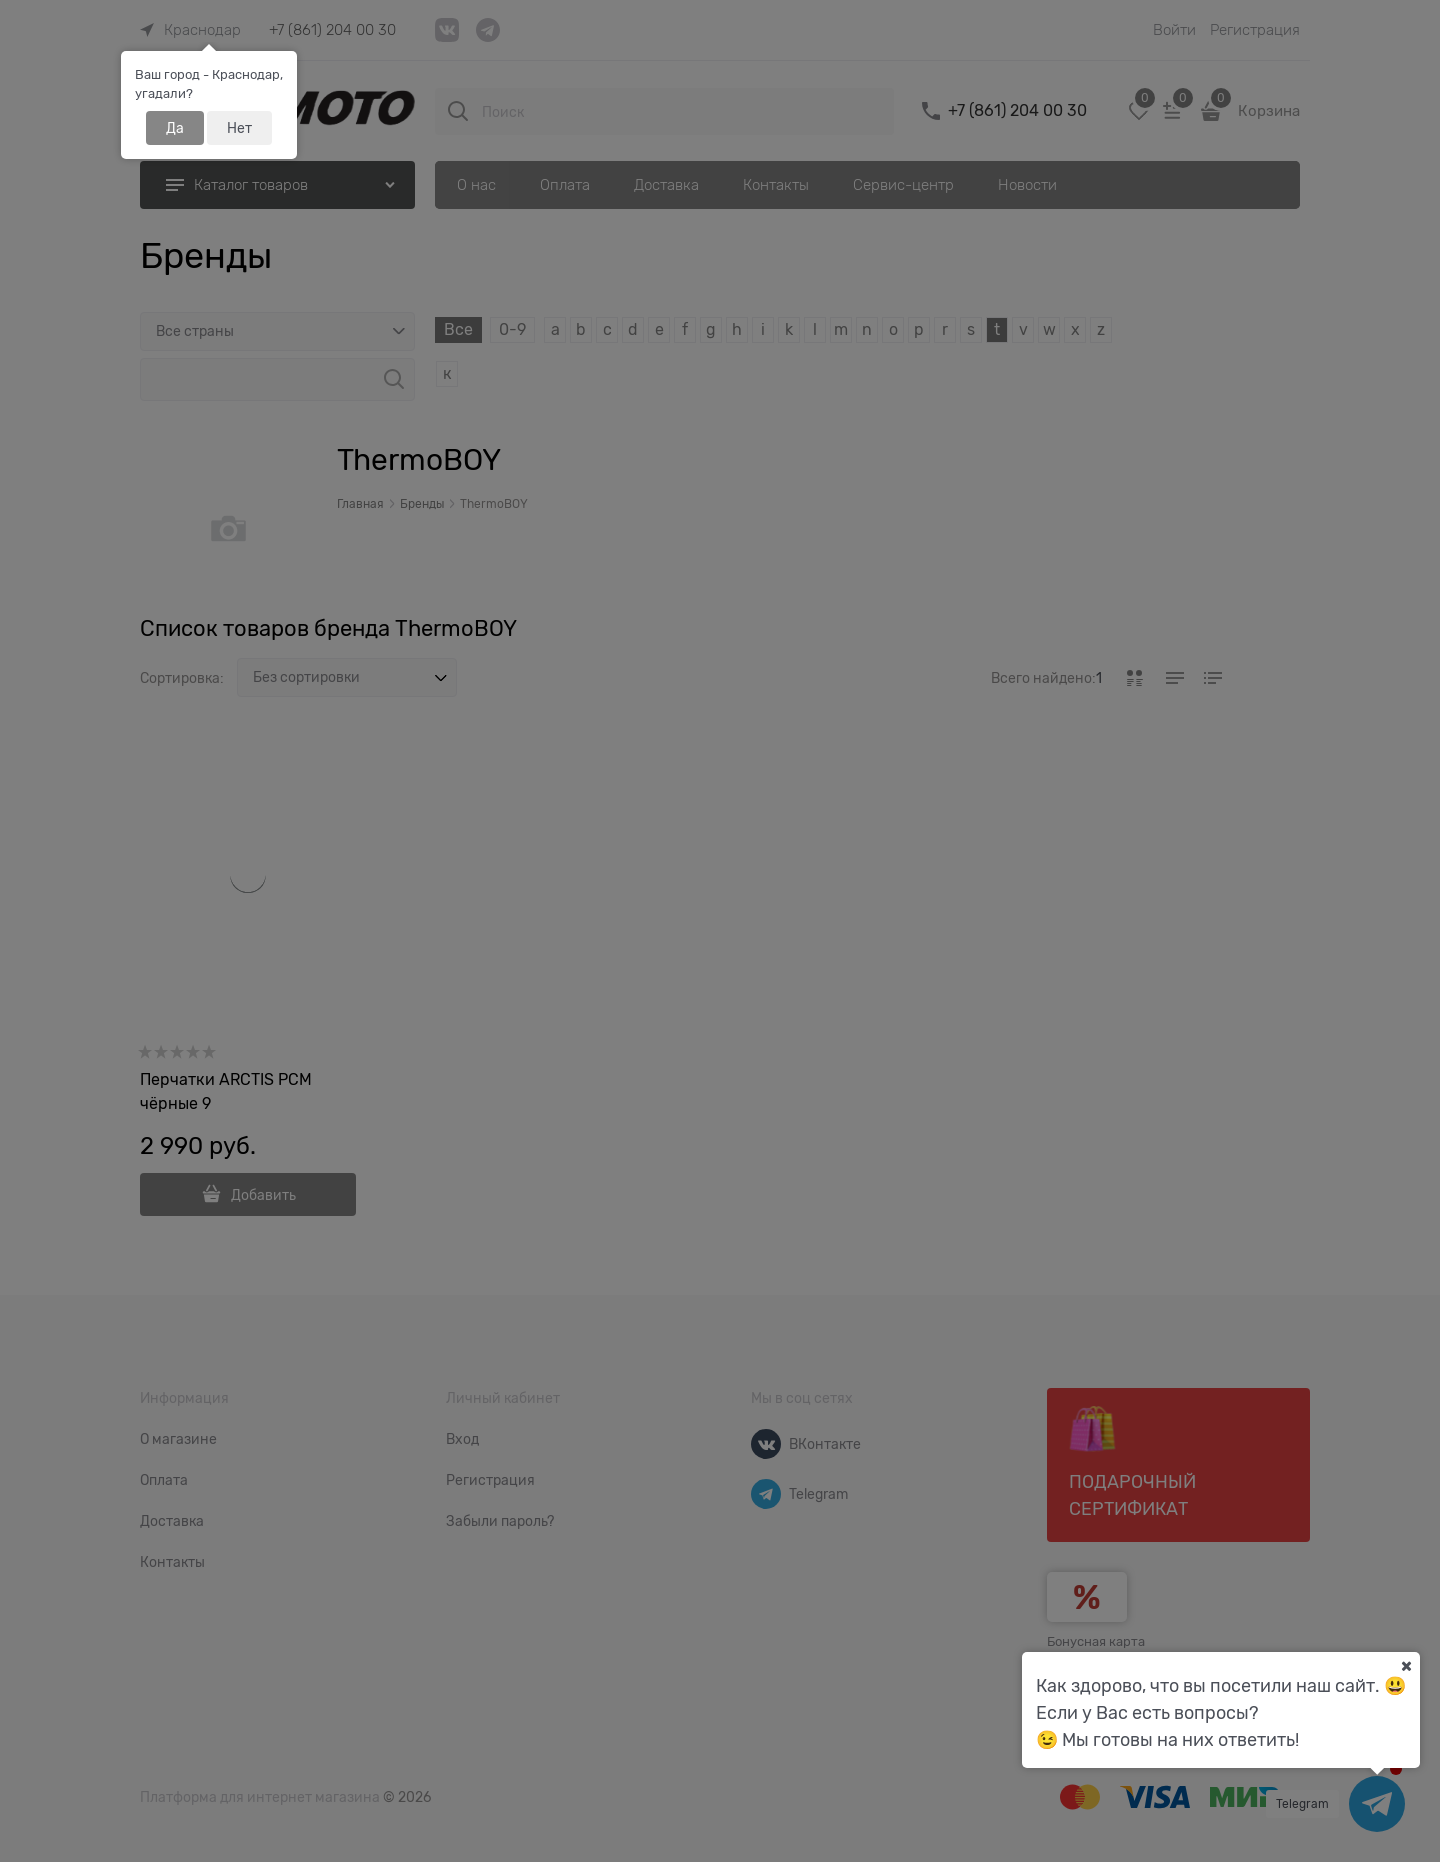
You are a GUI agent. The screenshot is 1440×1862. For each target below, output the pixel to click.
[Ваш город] (1406, 1666)
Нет (239, 128)
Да (175, 128)
